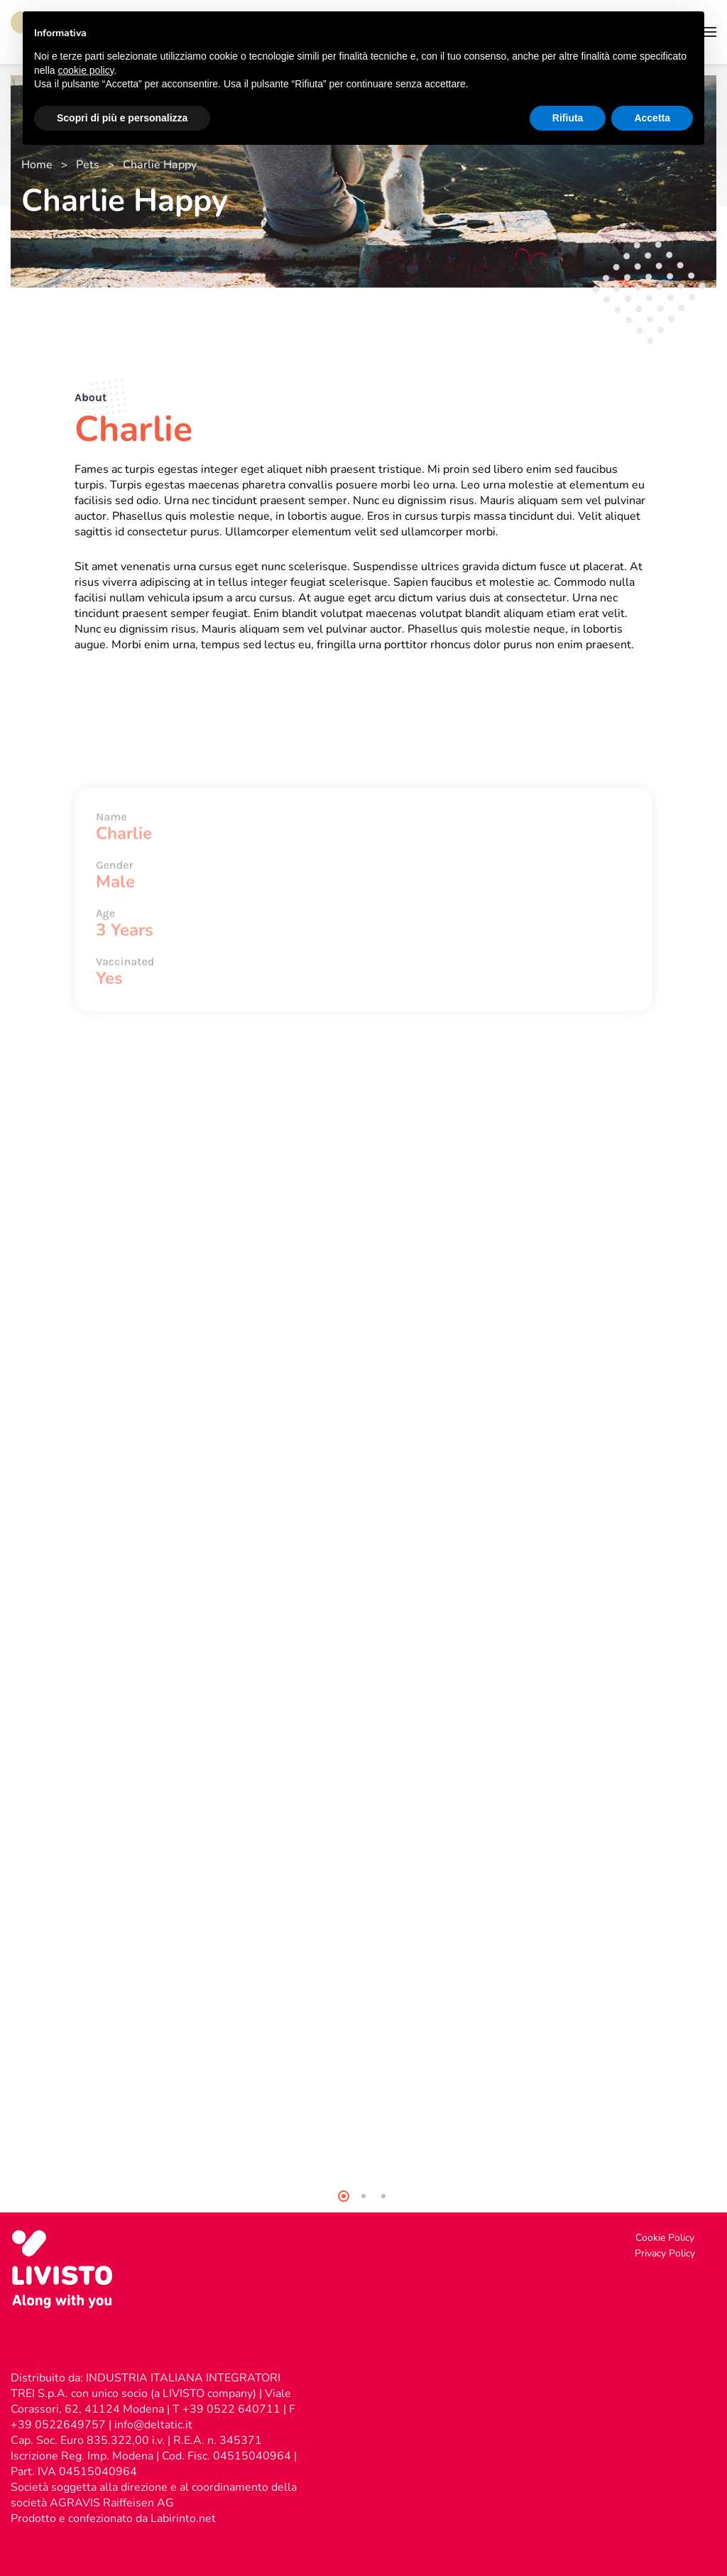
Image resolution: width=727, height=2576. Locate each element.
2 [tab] (363, 2196)
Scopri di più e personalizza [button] (122, 118)
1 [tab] (343, 2196)
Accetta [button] (652, 118)
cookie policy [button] (86, 70)
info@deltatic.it (153, 2425)
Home (37, 165)
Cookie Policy (664, 2237)
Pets (87, 165)
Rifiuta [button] (568, 118)
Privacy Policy (665, 2253)
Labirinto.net (183, 2518)
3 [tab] (383, 2196)
